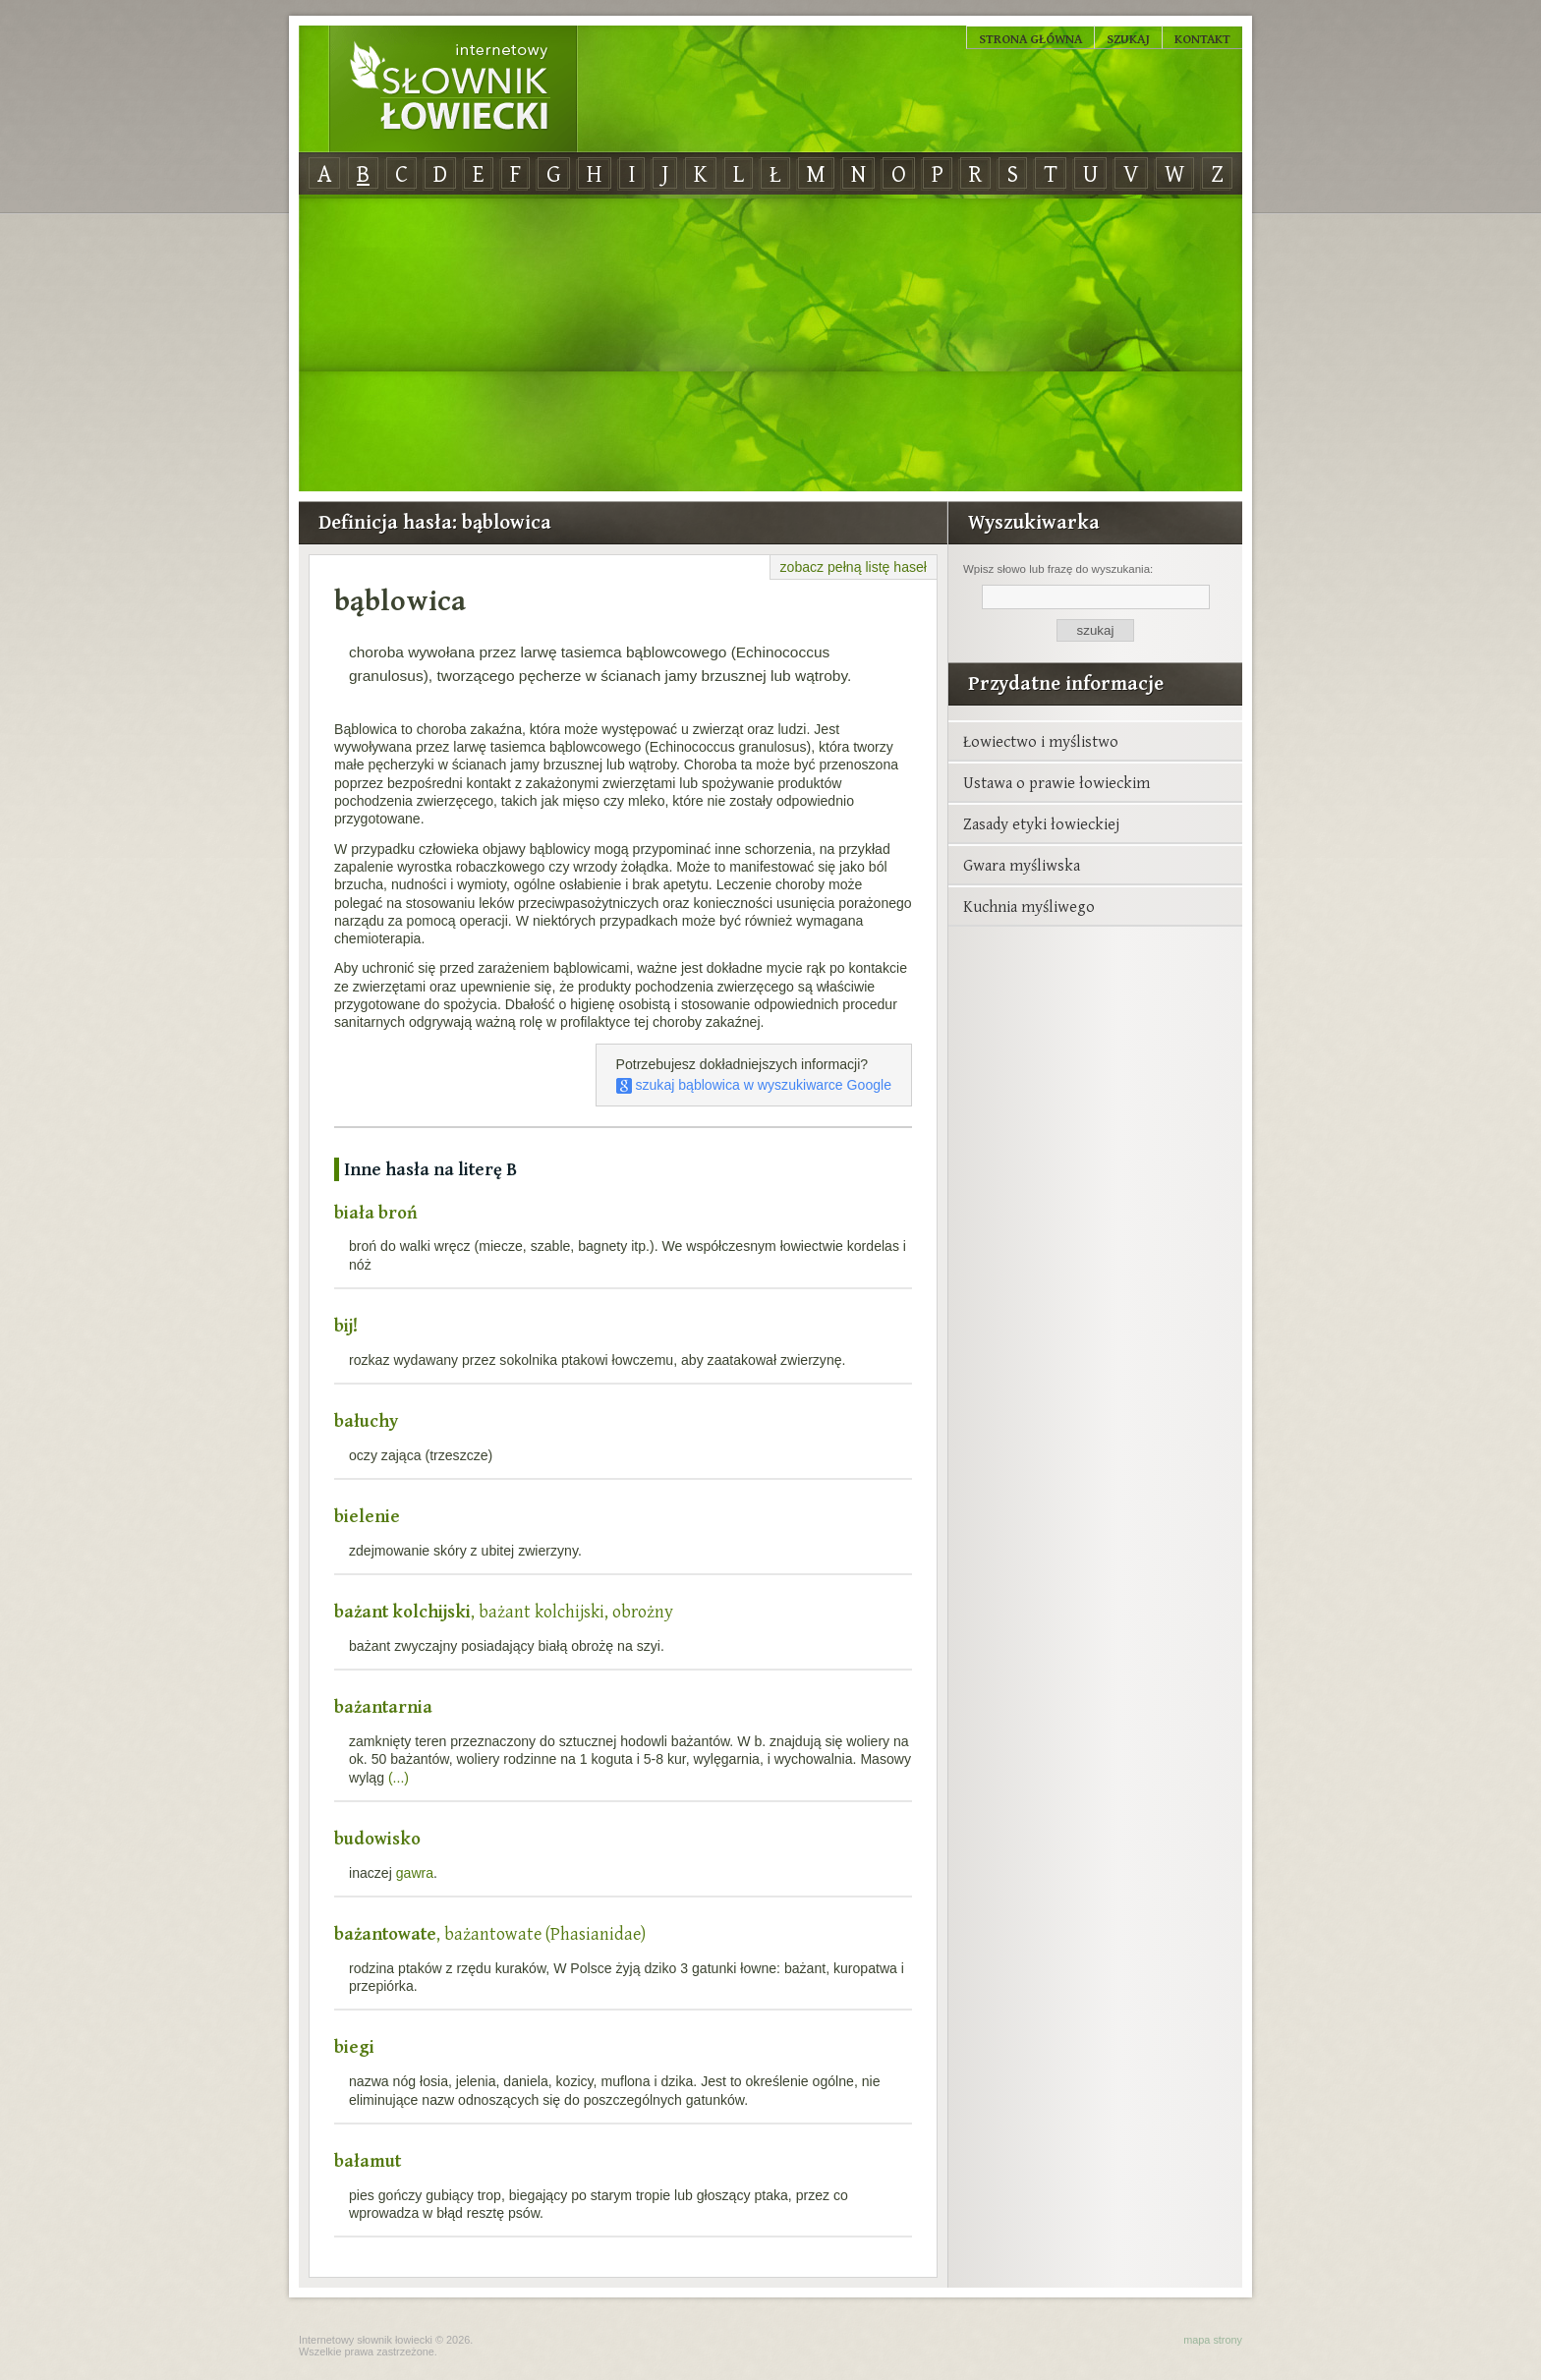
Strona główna (1030, 38)
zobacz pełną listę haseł (853, 567)
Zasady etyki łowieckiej (1041, 823)
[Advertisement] (770, 344)
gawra (414, 1873)
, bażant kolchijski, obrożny (503, 1611)
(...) (398, 1777)
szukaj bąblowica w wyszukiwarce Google (753, 1085)
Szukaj (1128, 38)
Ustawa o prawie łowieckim (1056, 782)
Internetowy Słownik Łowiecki (453, 89)
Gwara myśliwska (1021, 865)
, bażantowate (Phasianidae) (490, 1933)
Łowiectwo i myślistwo (1040, 741)
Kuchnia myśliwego (1029, 906)
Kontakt (1202, 38)
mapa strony (1212, 2340)
